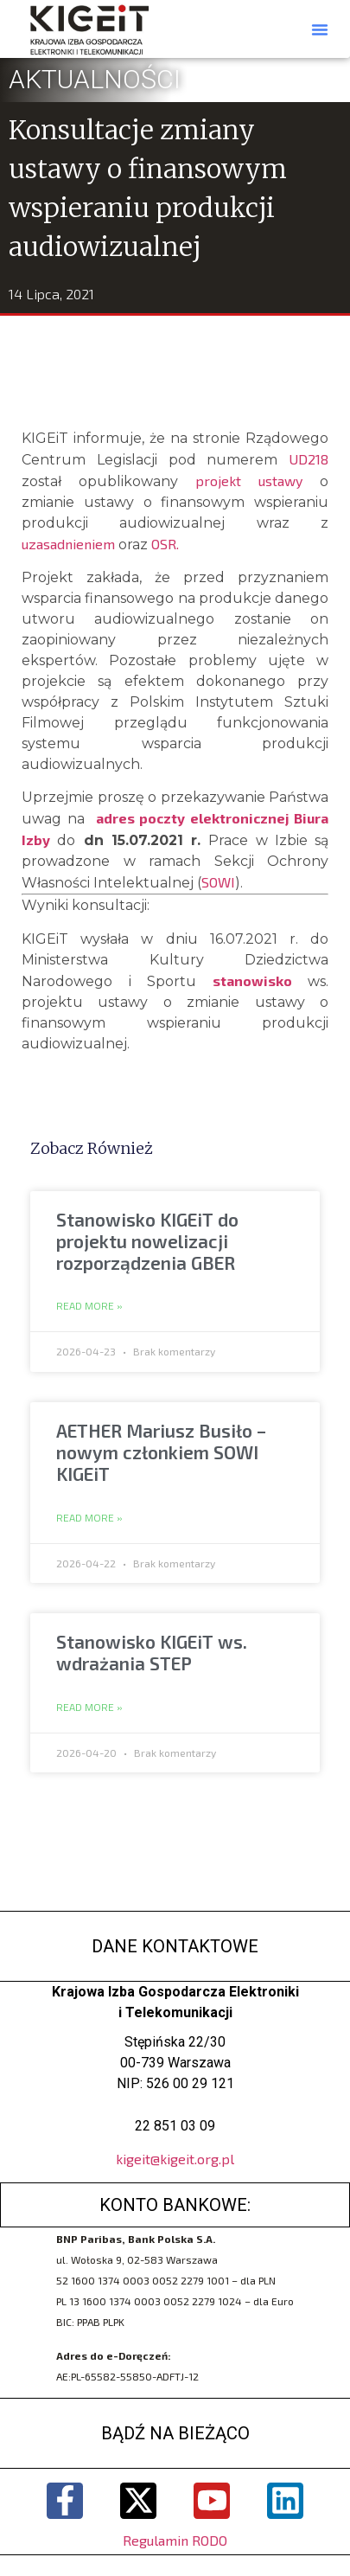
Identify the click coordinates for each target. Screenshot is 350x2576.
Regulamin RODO (175, 2540)
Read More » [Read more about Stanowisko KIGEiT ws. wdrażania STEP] (89, 1707)
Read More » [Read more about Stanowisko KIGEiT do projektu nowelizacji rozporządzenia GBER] (89, 1306)
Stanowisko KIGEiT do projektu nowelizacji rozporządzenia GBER (147, 1240)
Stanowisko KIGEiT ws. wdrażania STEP (151, 1652)
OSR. (165, 543)
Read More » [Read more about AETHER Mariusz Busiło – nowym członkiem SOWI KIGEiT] (89, 1518)
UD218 (308, 459)
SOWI (218, 882)
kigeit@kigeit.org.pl (175, 2158)
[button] (320, 29)
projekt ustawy (248, 480)
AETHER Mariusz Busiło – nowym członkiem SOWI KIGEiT (161, 1451)
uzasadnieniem (68, 543)
